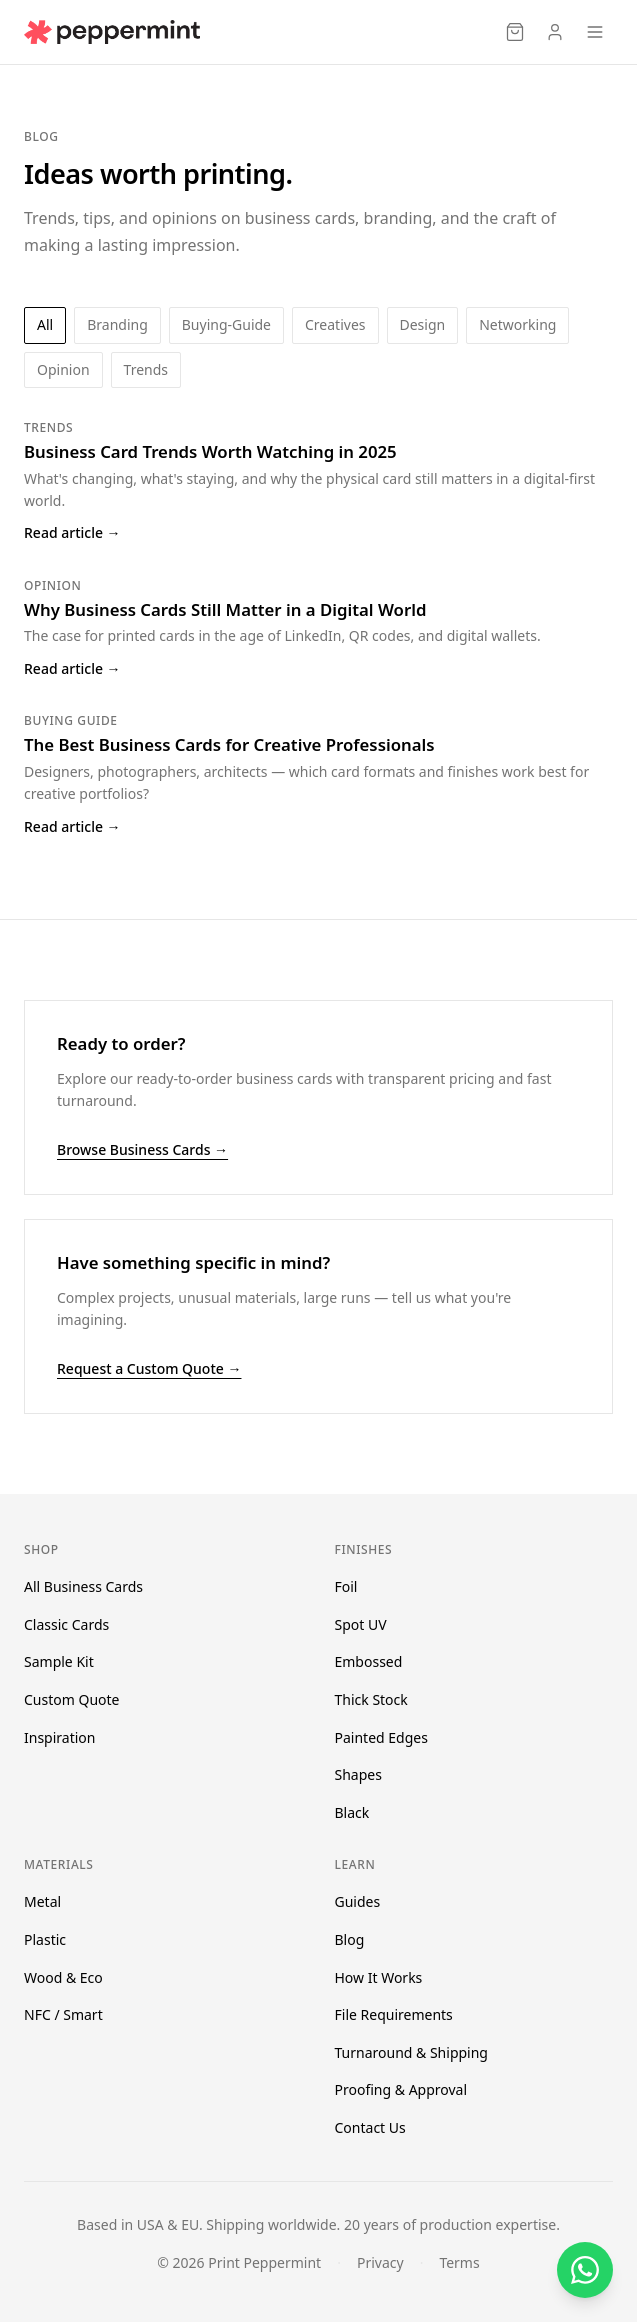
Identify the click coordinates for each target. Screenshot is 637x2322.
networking (517, 324)
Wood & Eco (63, 1977)
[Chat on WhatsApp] (585, 2270)
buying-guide (226, 324)
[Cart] (515, 32)
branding (117, 324)
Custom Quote (71, 1699)
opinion (63, 369)
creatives (335, 324)
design (423, 324)
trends (146, 369)
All (45, 324)
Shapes (358, 1774)
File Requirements (394, 2014)
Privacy (380, 2262)
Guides (358, 1901)
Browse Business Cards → (142, 1149)
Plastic (45, 1939)
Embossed (369, 1661)
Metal (42, 1901)
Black (352, 1812)
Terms (459, 2262)
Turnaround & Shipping (411, 2052)
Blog (350, 1939)
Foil (346, 1586)
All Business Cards (83, 1586)
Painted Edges (381, 1737)
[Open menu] (595, 32)
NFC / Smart (63, 2014)
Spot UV (361, 1624)
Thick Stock (371, 1699)
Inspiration (59, 1737)
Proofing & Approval (401, 2089)
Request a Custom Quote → (149, 1368)
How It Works (379, 1977)
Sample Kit (59, 1661)
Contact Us (370, 2127)
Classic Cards (66, 1624)
